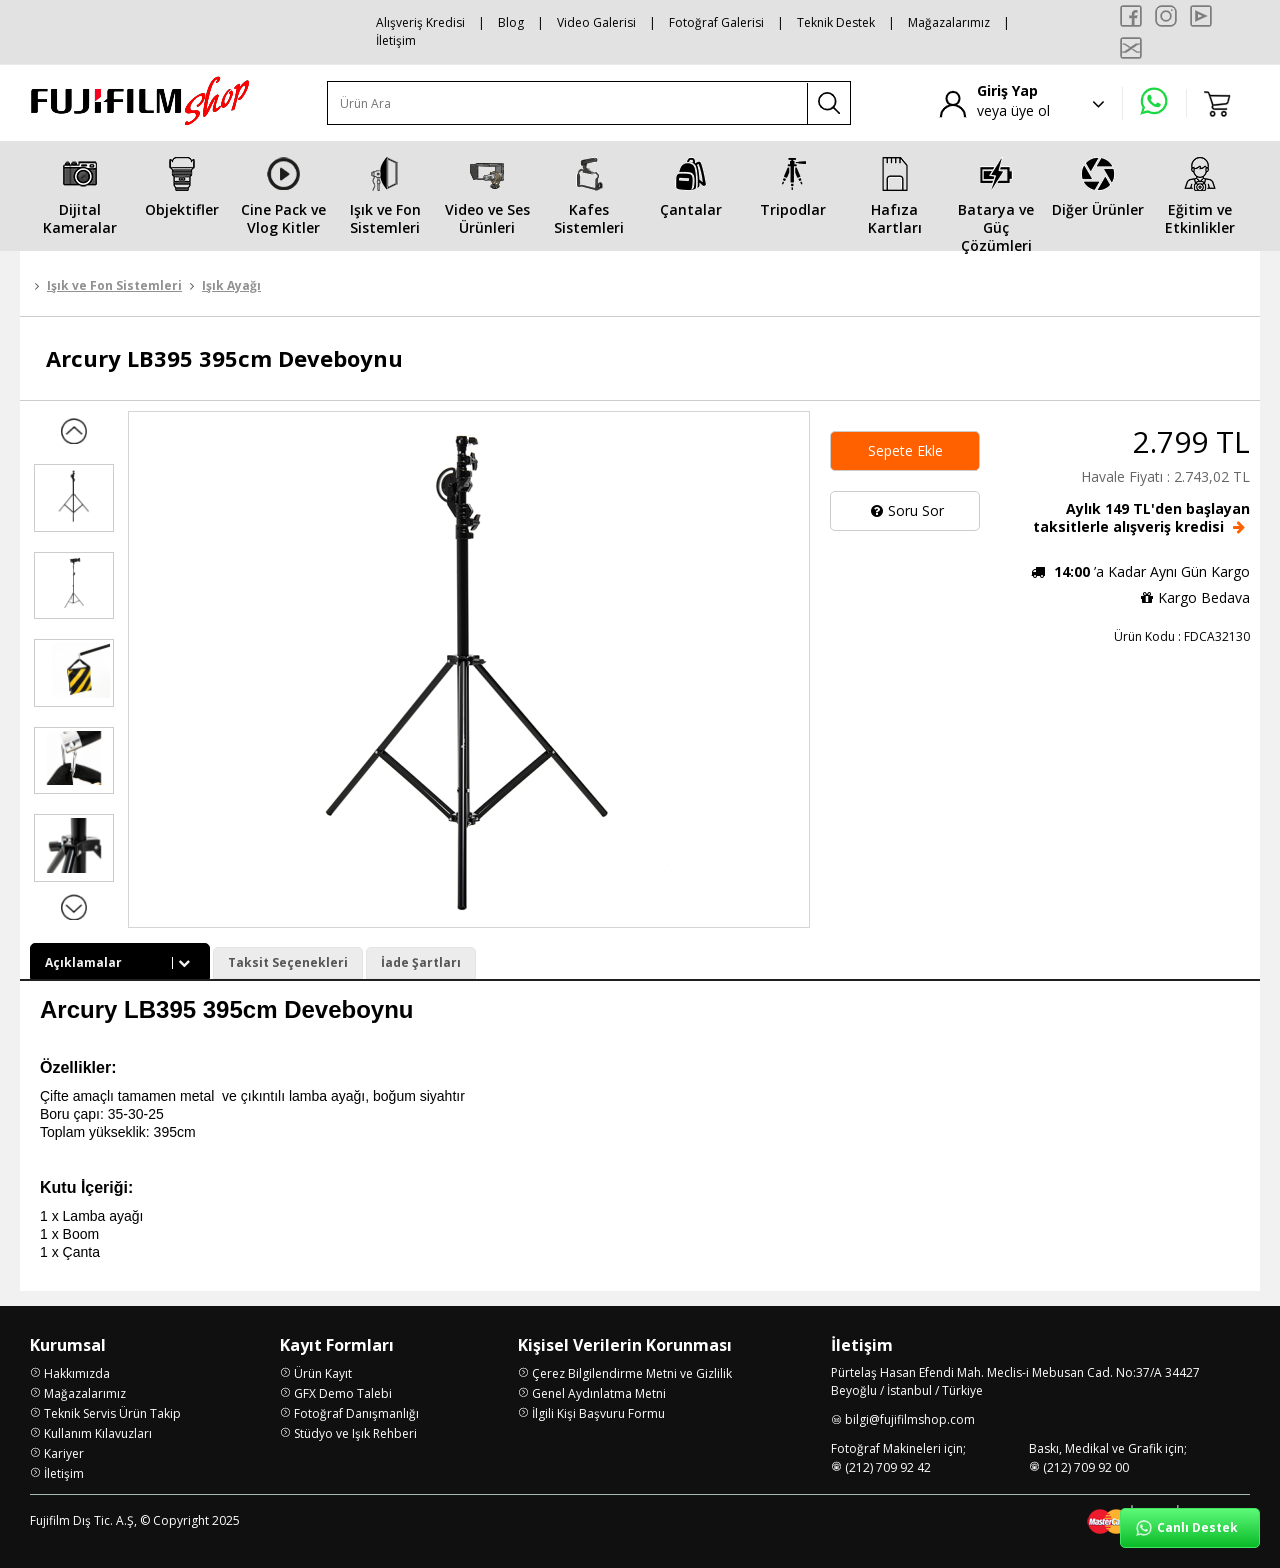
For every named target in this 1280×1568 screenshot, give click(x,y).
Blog (511, 22)
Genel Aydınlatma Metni (599, 1393)
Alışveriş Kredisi (420, 22)
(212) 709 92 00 (1086, 1467)
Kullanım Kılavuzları (98, 1433)
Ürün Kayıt (323, 1373)
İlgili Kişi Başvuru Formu (598, 1413)
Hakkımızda (77, 1373)
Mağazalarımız (949, 22)
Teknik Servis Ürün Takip (112, 1413)
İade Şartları (421, 962)
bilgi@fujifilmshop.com (910, 1419)
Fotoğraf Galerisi (716, 22)
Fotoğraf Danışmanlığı (356, 1413)
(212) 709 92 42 (888, 1467)
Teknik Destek (836, 22)
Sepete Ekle (905, 450)
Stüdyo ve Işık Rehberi (355, 1433)
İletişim (396, 40)
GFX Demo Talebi (343, 1393)
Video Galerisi (596, 22)
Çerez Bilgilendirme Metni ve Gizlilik (632, 1373)
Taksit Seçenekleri (288, 962)
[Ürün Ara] (568, 103)
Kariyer (64, 1453)
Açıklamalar (120, 962)
